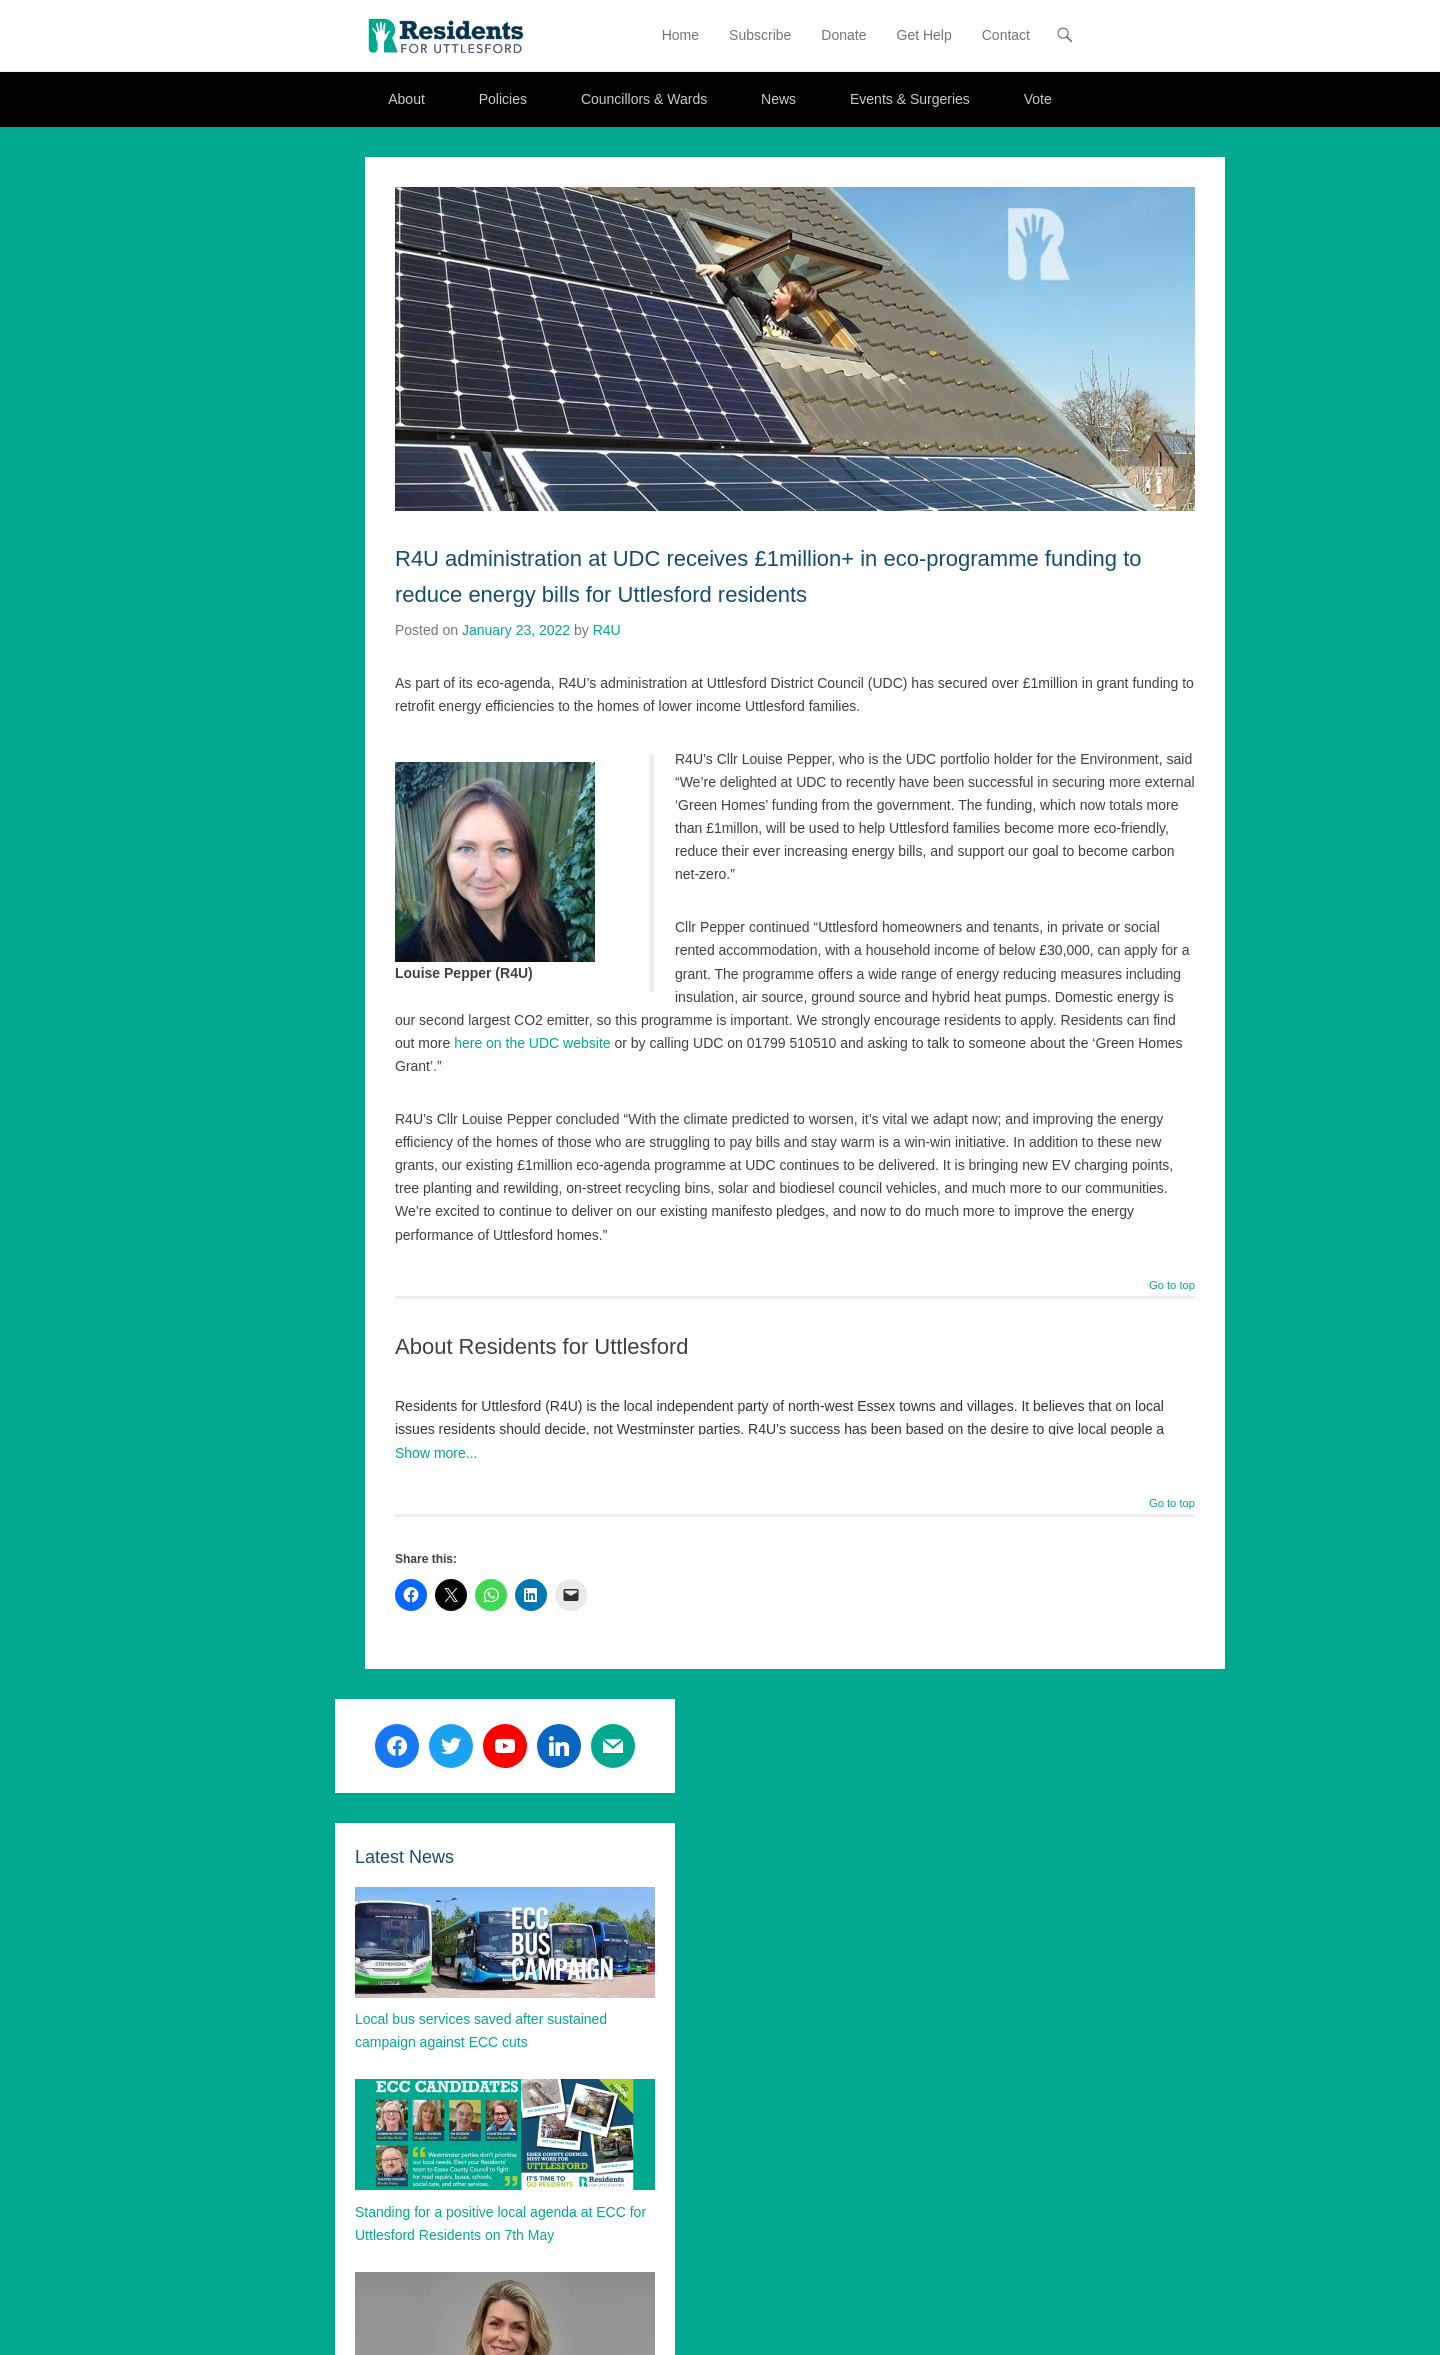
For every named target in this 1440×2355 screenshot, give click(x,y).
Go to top (1172, 1285)
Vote (1038, 99)
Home (680, 35)
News (778, 99)
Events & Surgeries (910, 99)
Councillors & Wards (644, 99)
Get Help (924, 35)
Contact (1006, 35)
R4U (607, 630)
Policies (503, 99)
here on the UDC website (532, 1043)
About (406, 99)
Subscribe (760, 35)
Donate (843, 35)
